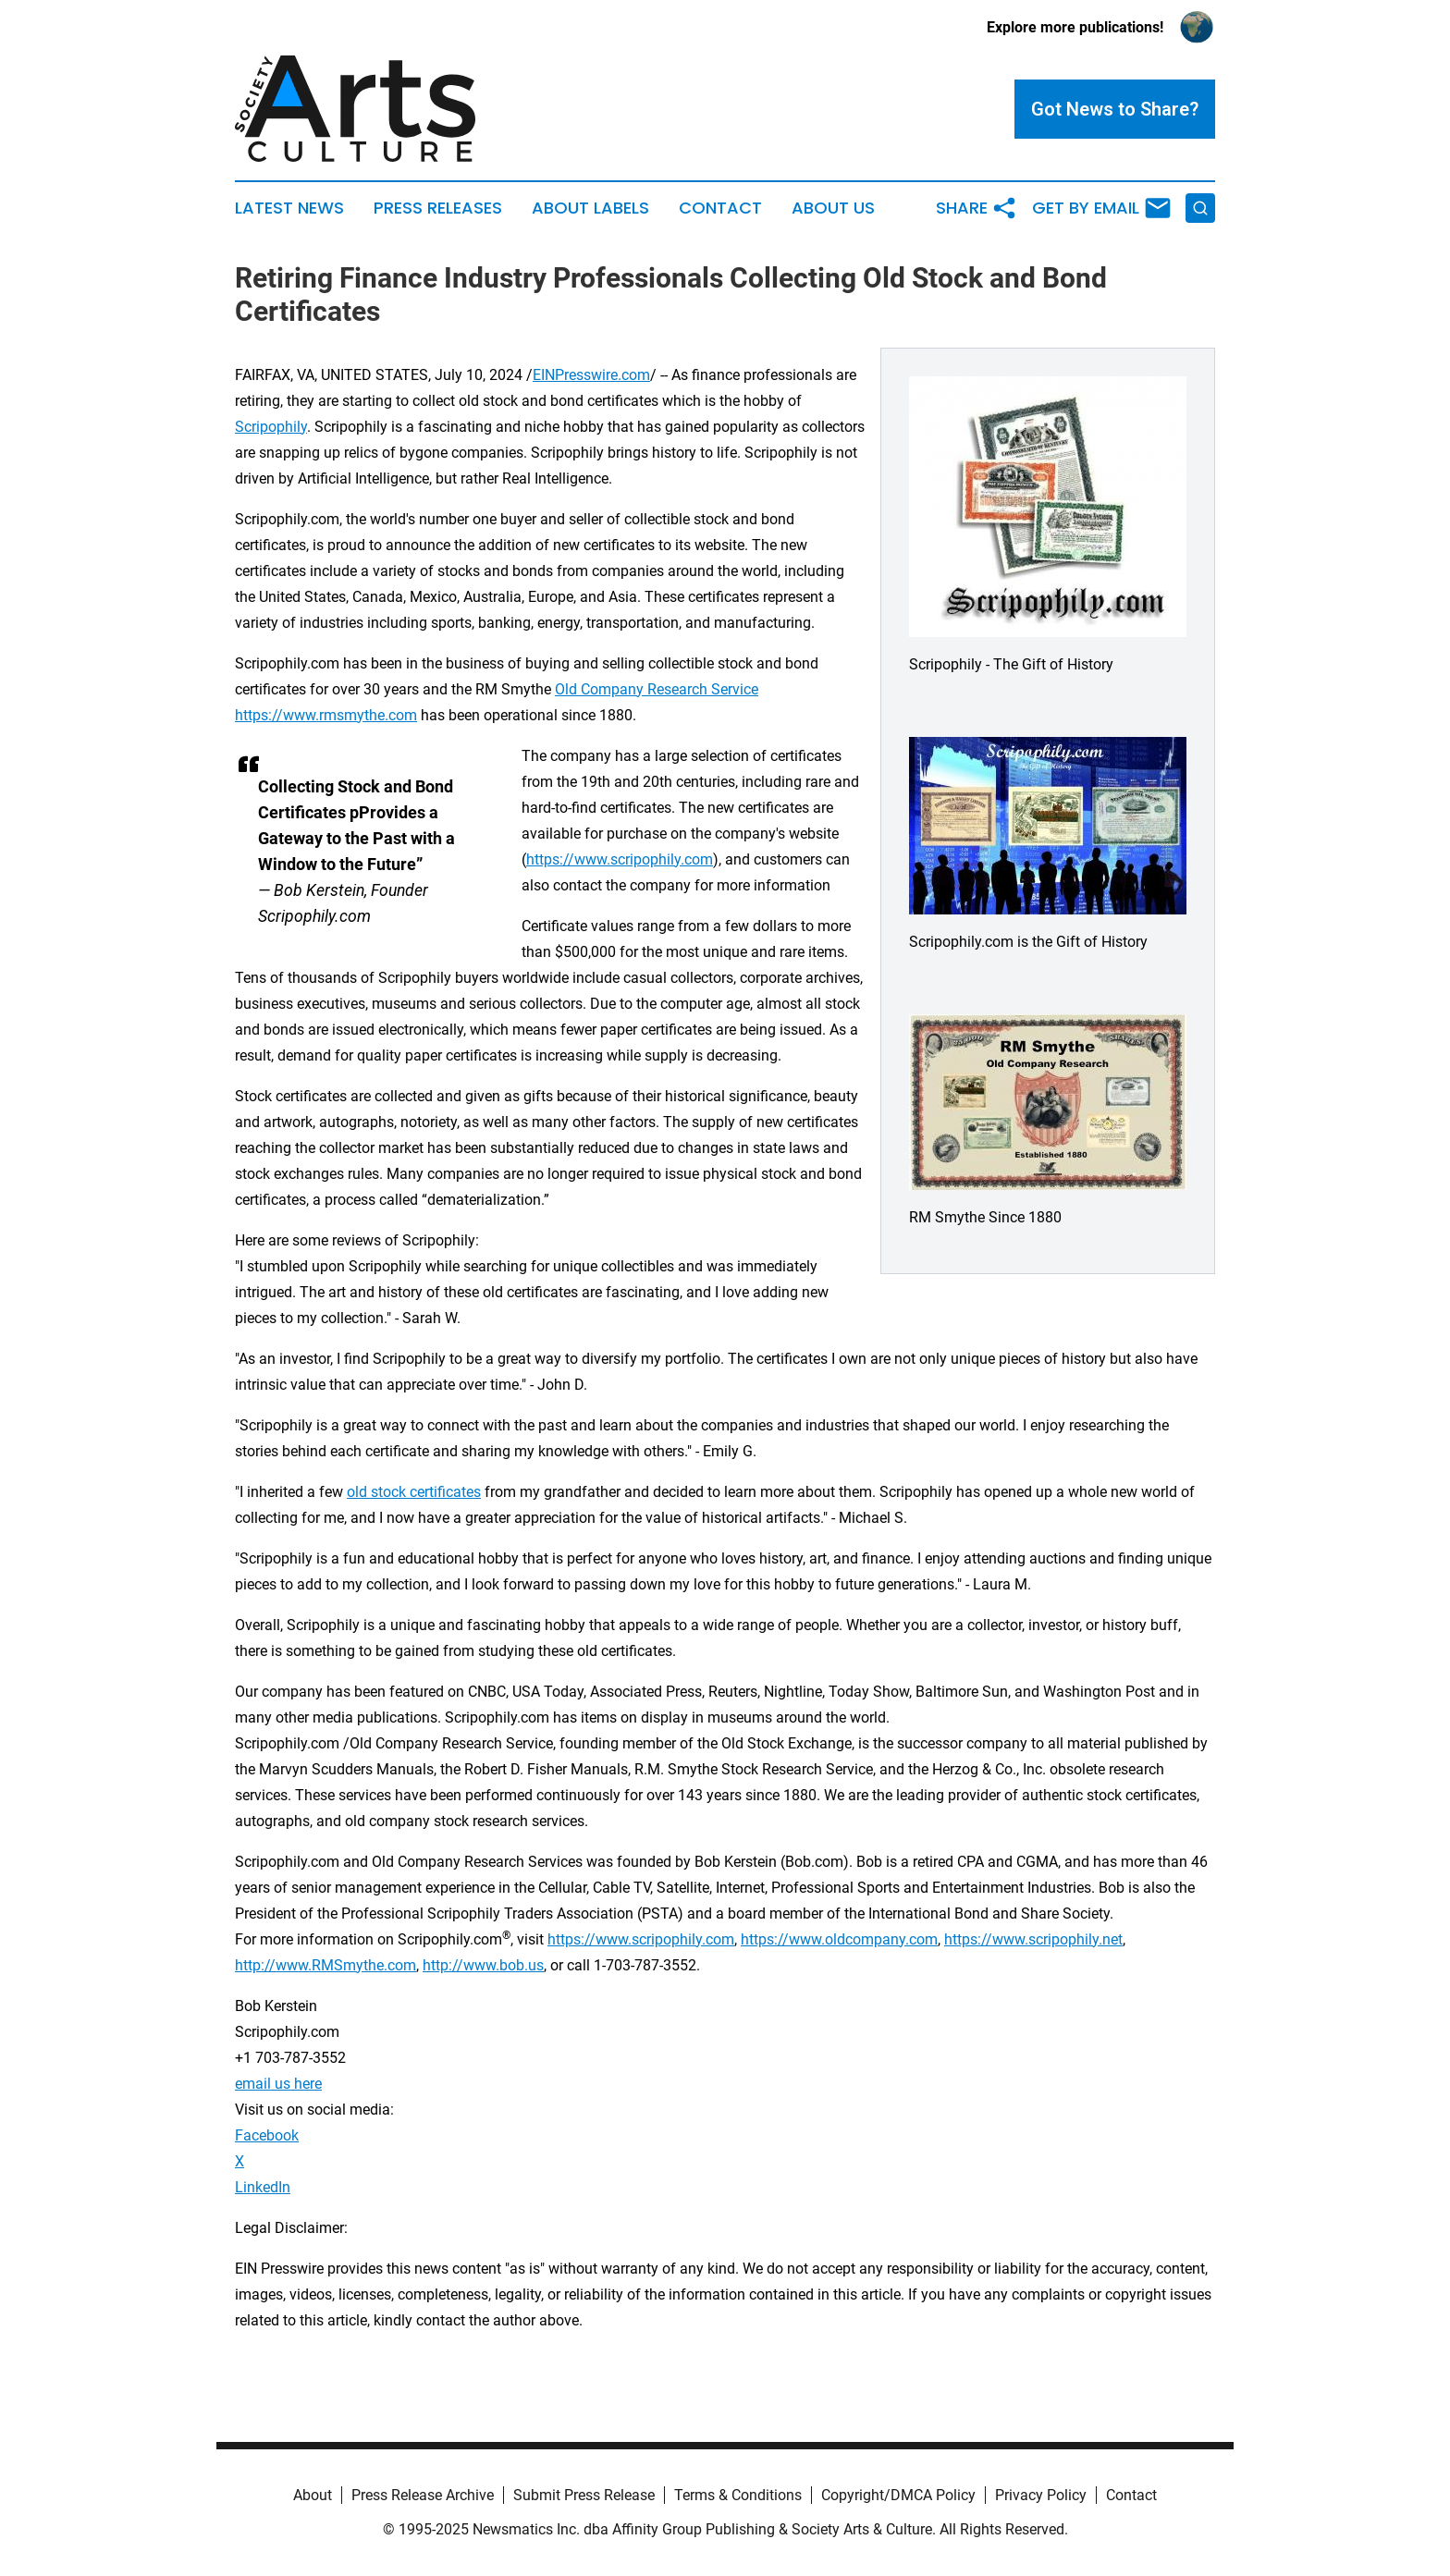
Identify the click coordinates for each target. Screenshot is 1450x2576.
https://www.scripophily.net (1033, 1939)
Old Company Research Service (656, 689)
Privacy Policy (1041, 2495)
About (312, 2495)
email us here (278, 2083)
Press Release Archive (422, 2495)
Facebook (267, 2135)
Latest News (289, 208)
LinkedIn (262, 2187)
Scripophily (271, 426)
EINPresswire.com (591, 375)
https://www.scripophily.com (619, 859)
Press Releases (438, 208)
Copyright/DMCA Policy (898, 2495)
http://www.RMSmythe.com (325, 1965)
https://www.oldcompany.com (839, 1939)
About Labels (590, 208)
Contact (720, 208)
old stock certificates (414, 1492)
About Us (833, 208)
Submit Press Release (584, 2495)
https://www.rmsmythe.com (326, 715)
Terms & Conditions (738, 2495)
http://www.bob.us (483, 1965)
